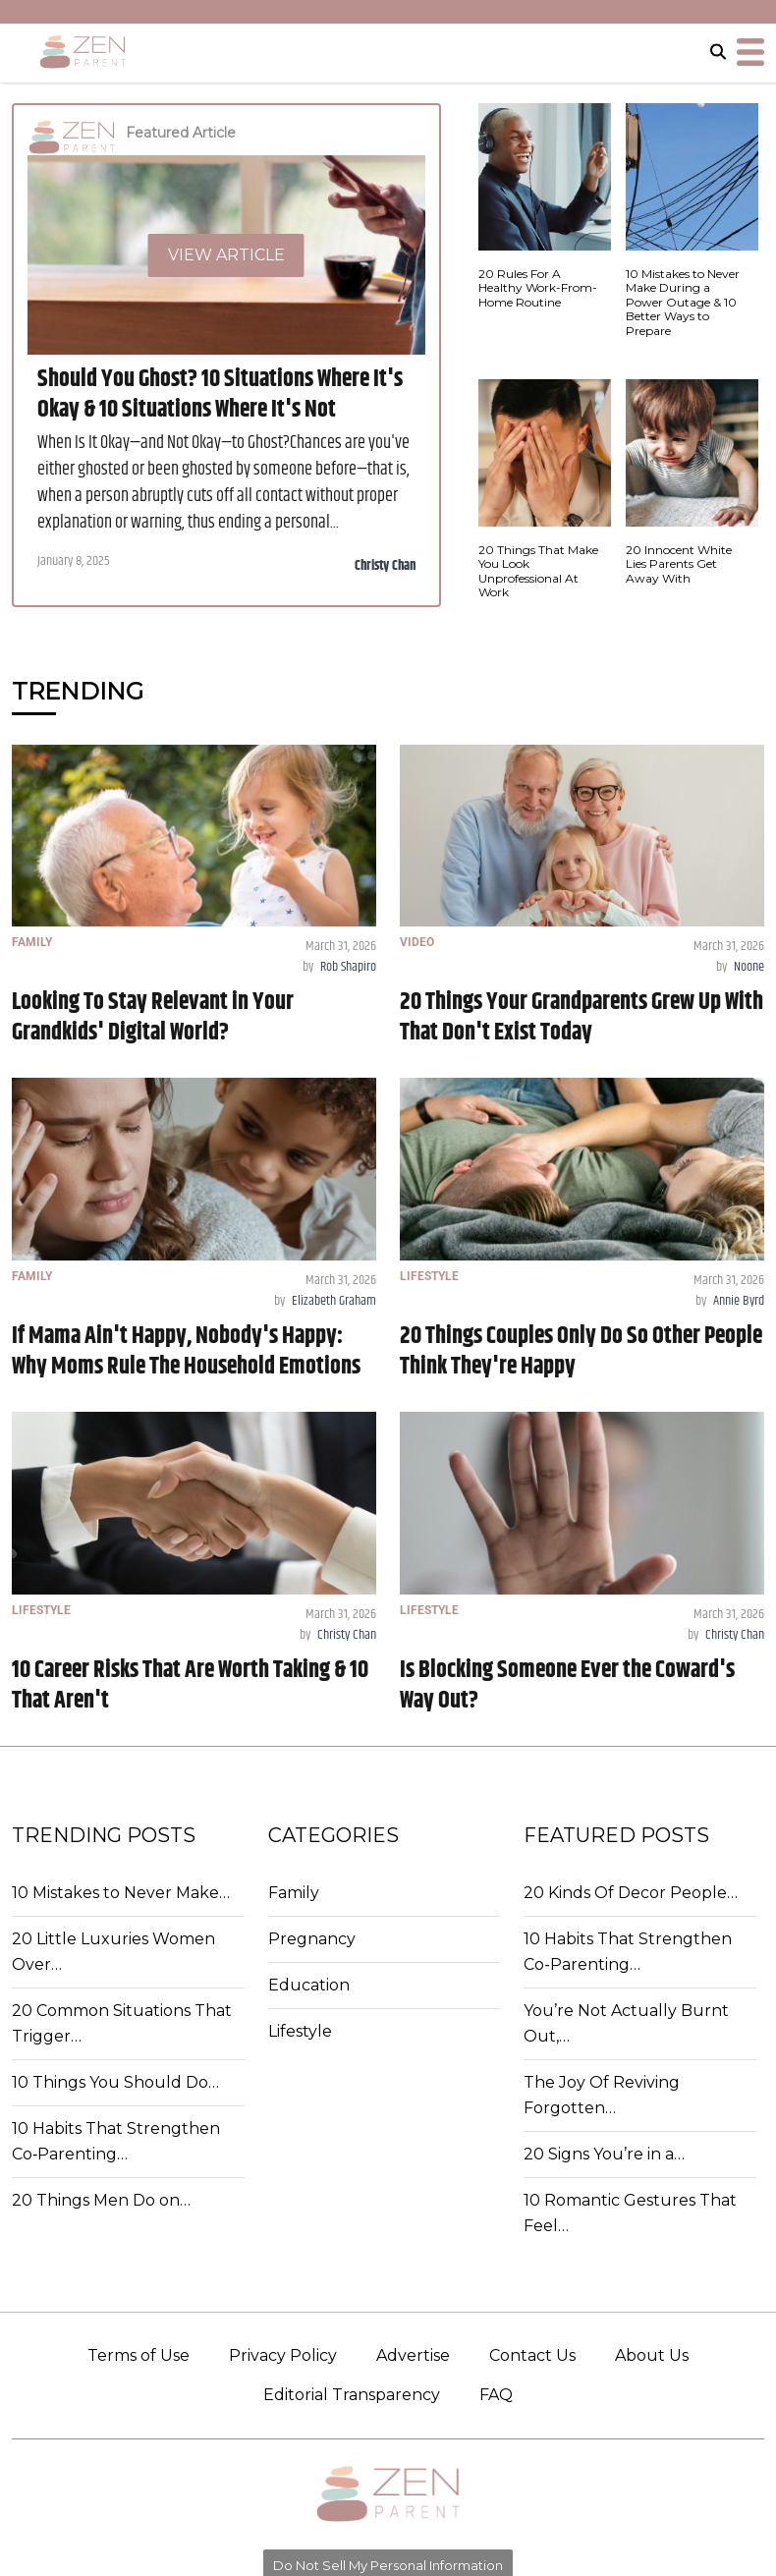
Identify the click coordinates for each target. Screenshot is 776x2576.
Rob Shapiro (348, 967)
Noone (749, 967)
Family (293, 1892)
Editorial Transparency (351, 2394)
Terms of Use (138, 2355)
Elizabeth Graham (334, 1301)
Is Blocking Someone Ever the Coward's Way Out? (567, 1685)
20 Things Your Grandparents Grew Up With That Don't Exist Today (581, 1017)
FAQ (496, 2394)
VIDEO (417, 942)
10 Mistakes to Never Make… (121, 1892)
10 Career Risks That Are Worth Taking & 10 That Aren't (190, 1685)
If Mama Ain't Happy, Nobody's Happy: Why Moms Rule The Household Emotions (186, 1351)
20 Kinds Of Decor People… (631, 1892)
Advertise (413, 2355)
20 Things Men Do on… (101, 2200)
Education (309, 1985)
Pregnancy (312, 1939)
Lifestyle (300, 2031)
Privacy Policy (283, 2355)
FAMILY (32, 942)
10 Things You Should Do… (115, 2082)
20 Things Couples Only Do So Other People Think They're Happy (581, 1351)
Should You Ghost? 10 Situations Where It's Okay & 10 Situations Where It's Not (220, 394)
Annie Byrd (738, 1301)
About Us (652, 2355)
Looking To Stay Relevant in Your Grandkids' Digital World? (153, 1017)
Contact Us (532, 2355)
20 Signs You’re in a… (604, 2154)
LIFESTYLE (429, 1276)
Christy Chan (385, 566)
